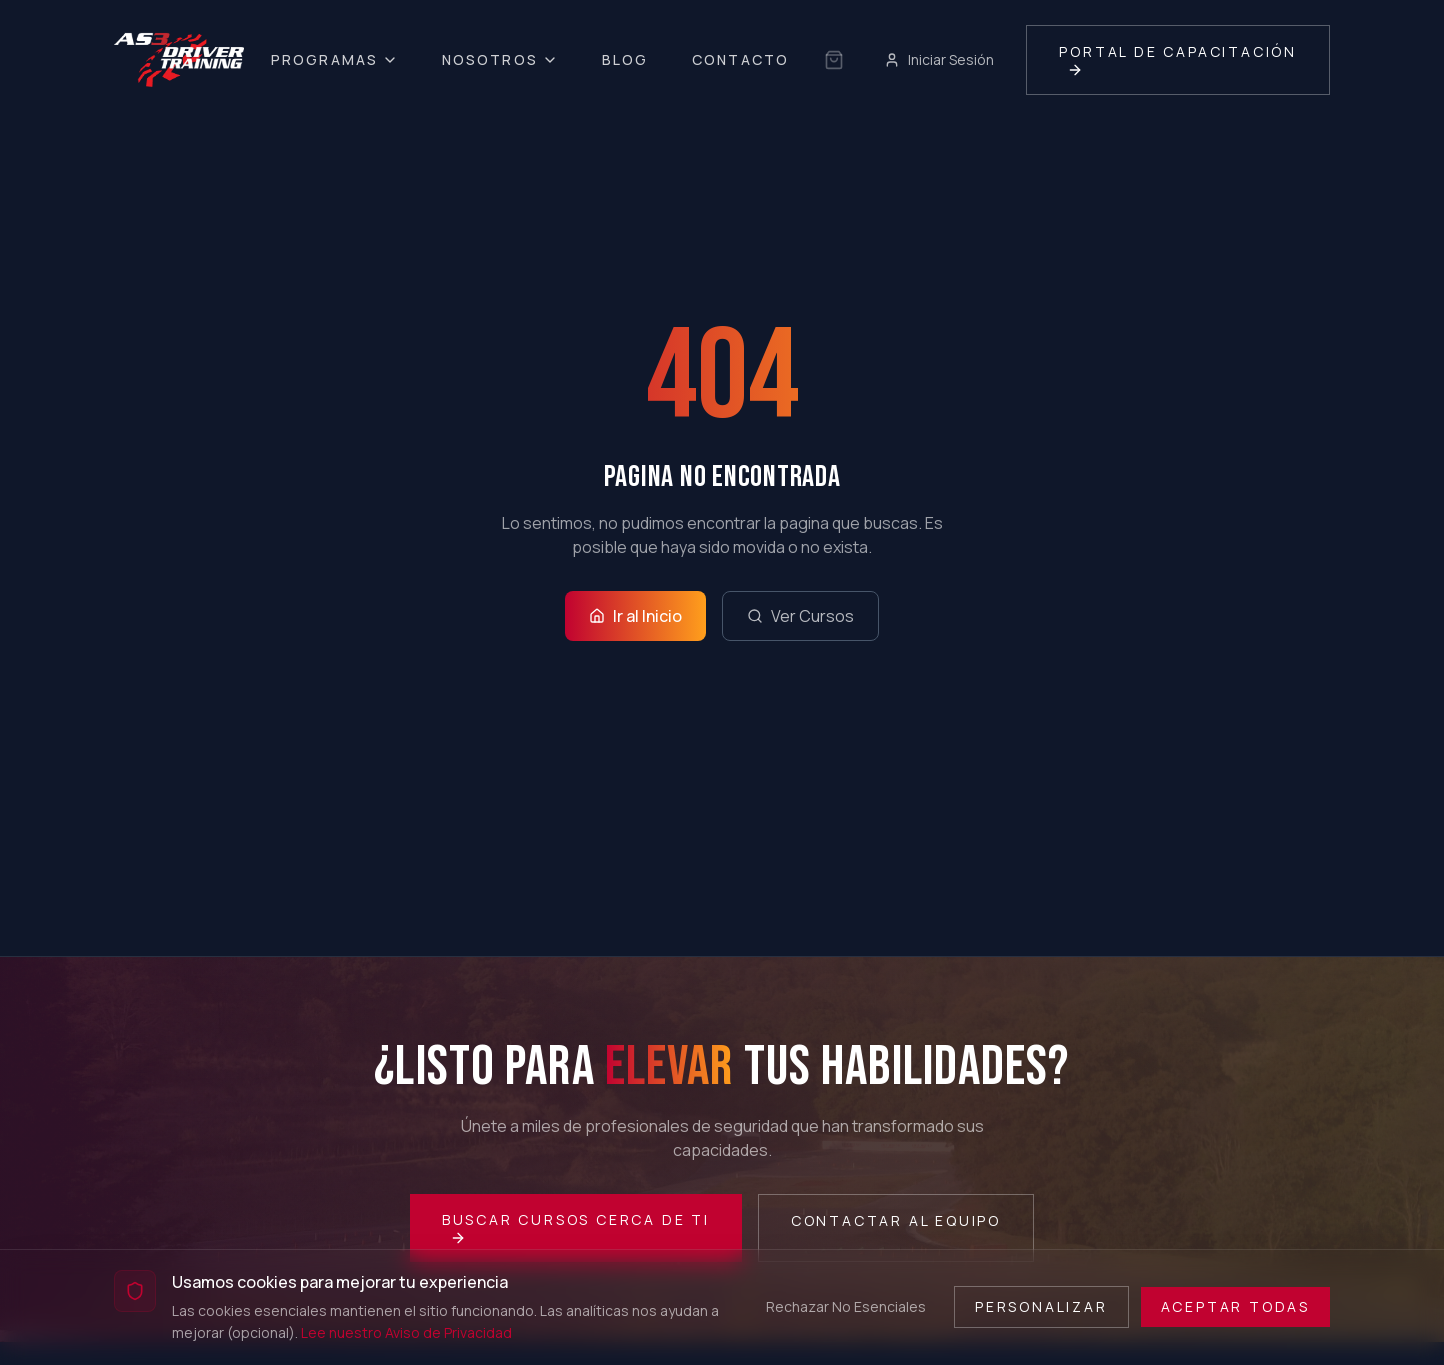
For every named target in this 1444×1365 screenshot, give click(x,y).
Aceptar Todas (1235, 1306)
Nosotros (500, 59)
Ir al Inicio (635, 616)
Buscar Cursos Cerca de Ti (576, 1228)
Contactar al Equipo (896, 1220)
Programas (334, 59)
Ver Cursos (800, 616)
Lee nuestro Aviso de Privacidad (406, 1332)
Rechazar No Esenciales (846, 1306)
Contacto (740, 59)
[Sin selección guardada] (834, 60)
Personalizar (1041, 1306)
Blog (625, 59)
